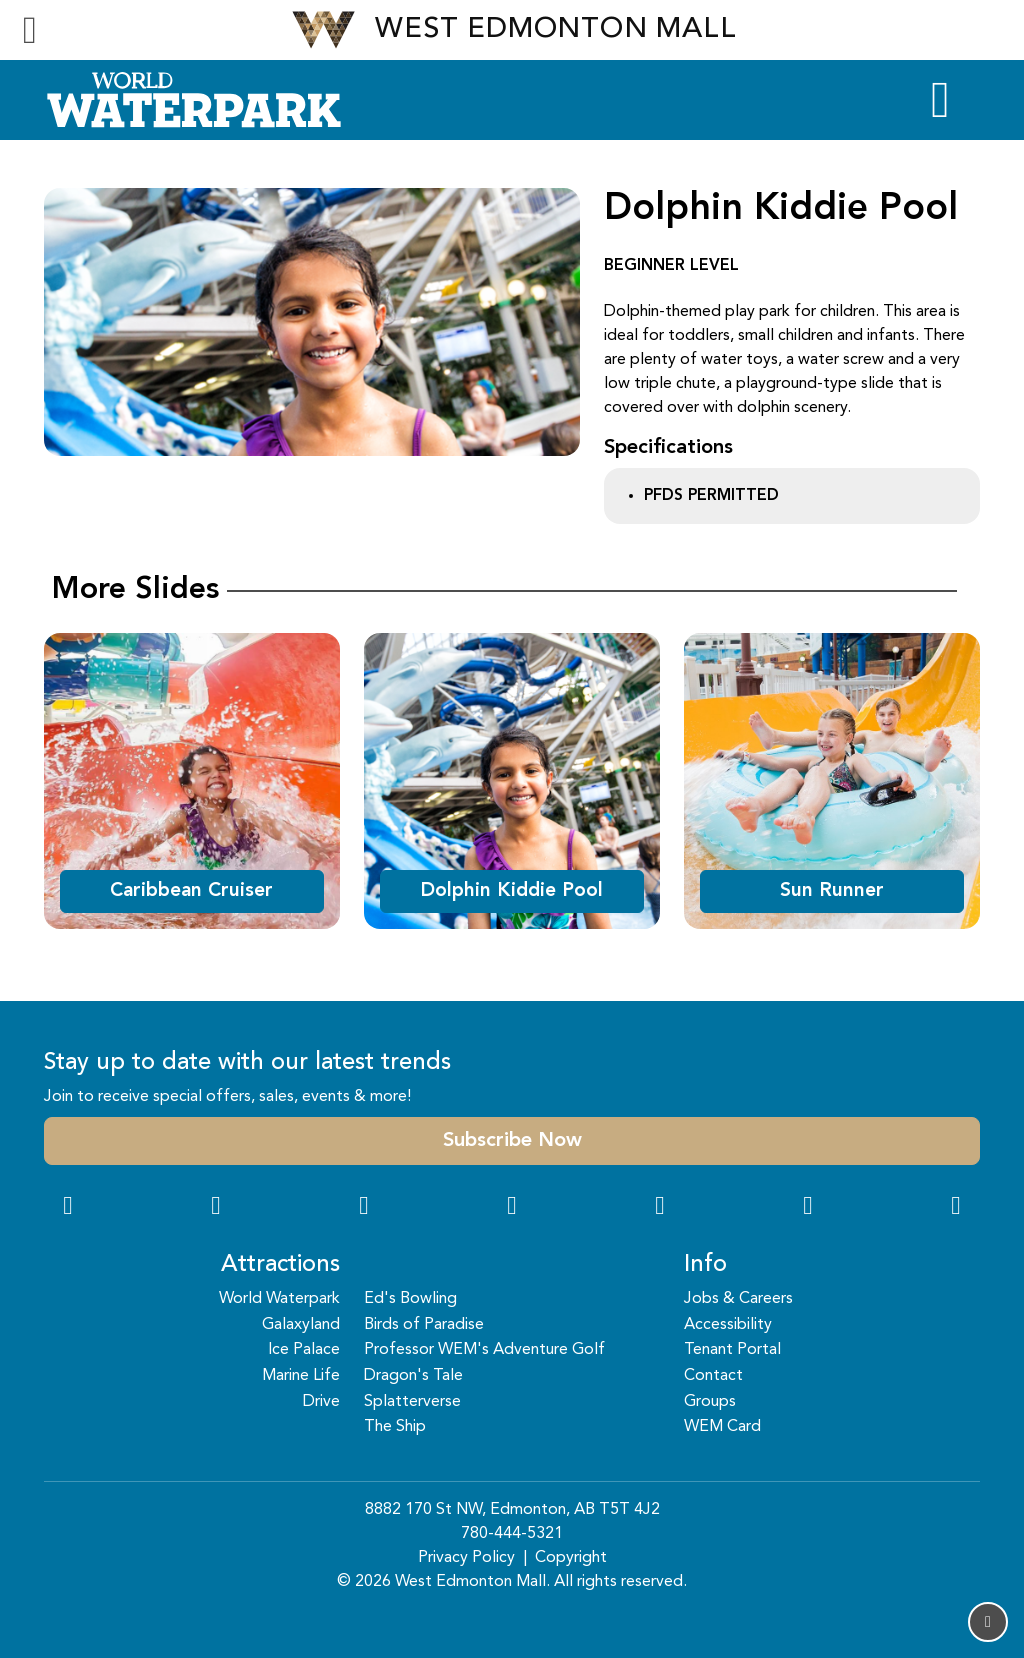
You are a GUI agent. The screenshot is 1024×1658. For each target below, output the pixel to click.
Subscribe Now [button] (512, 1141)
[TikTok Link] (808, 1208)
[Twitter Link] (512, 1208)
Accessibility (728, 1325)
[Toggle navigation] (30, 30)
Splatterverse (412, 1402)
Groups (710, 1402)
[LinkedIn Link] (956, 1208)
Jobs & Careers (738, 1299)
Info (705, 1265)
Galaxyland (301, 1325)
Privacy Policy (466, 1558)
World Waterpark (279, 1299)
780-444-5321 (512, 1534)
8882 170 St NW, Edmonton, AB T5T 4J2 (512, 1510)
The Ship (395, 1427)
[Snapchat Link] (364, 1208)
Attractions (280, 1265)
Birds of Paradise (424, 1325)
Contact (713, 1376)
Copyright (571, 1558)
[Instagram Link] (216, 1208)
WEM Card (722, 1427)
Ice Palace (304, 1350)
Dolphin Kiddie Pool (511, 891)
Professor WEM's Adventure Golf (484, 1350)
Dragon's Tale (413, 1376)
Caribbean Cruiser (191, 891)
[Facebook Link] (68, 1208)
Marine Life (301, 1376)
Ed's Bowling (410, 1299)
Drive (321, 1402)
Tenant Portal (732, 1350)
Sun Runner (832, 891)
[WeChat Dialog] (660, 1208)
